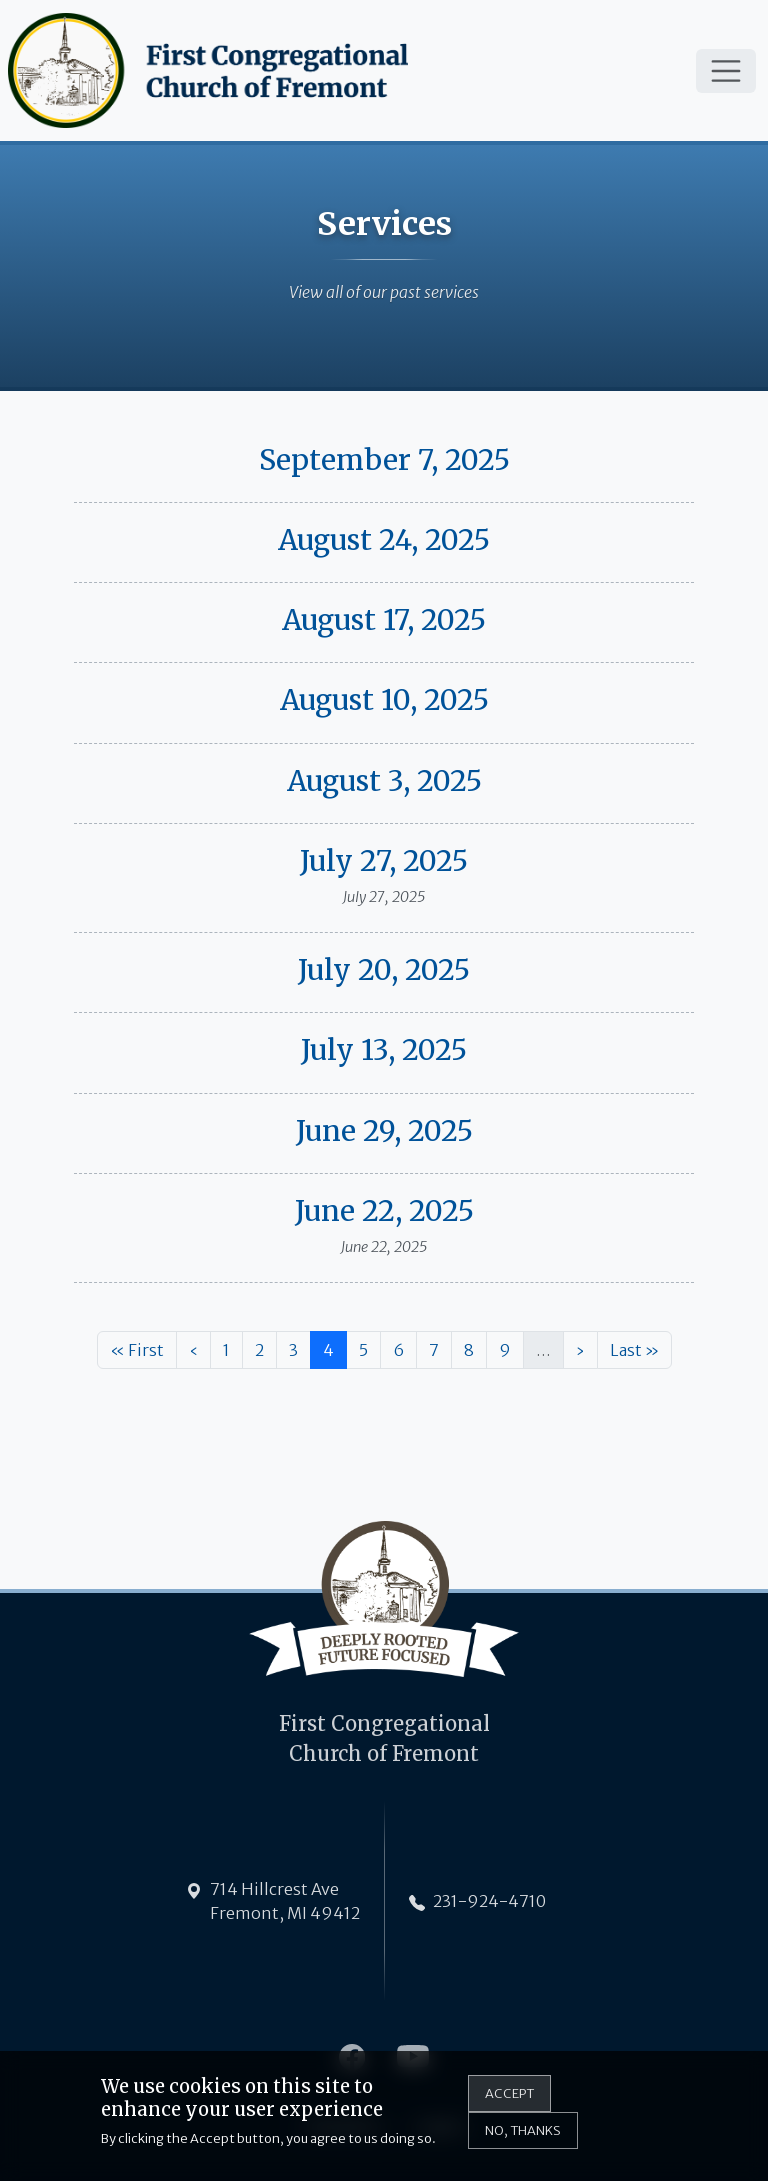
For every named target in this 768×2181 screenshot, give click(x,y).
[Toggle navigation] (726, 71)
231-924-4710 (489, 1901)
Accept (509, 2102)
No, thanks (523, 2140)
